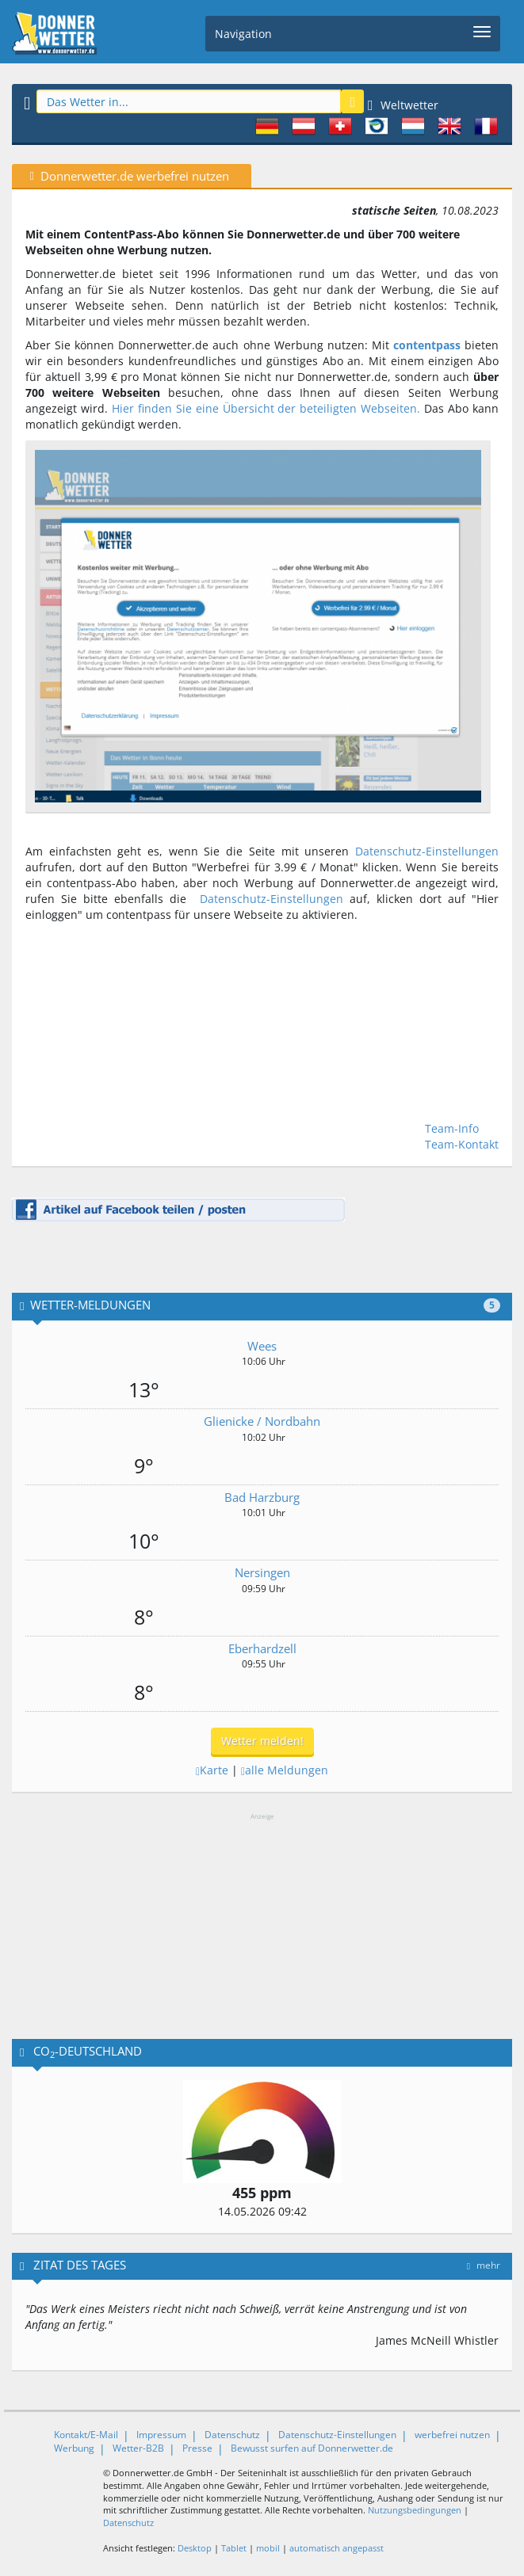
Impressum (161, 2434)
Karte (212, 1770)
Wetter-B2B (138, 2448)
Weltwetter (403, 104)
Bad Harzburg (262, 1497)
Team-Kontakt (462, 1144)
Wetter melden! (262, 1740)
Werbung (74, 2448)
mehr (483, 2265)
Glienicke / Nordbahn (262, 1421)
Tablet (234, 2548)
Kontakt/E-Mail (86, 2434)
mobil (268, 2548)
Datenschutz (232, 2434)
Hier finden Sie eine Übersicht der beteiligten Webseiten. (266, 408)
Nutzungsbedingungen (414, 2510)
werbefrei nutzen (452, 2434)
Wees (262, 1346)
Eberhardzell (262, 1648)
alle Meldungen (284, 1770)
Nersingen (262, 1572)
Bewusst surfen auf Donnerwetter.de (312, 2448)
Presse (197, 2448)
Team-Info (452, 1128)
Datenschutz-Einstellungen (427, 851)
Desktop (195, 2548)
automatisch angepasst (336, 2548)
